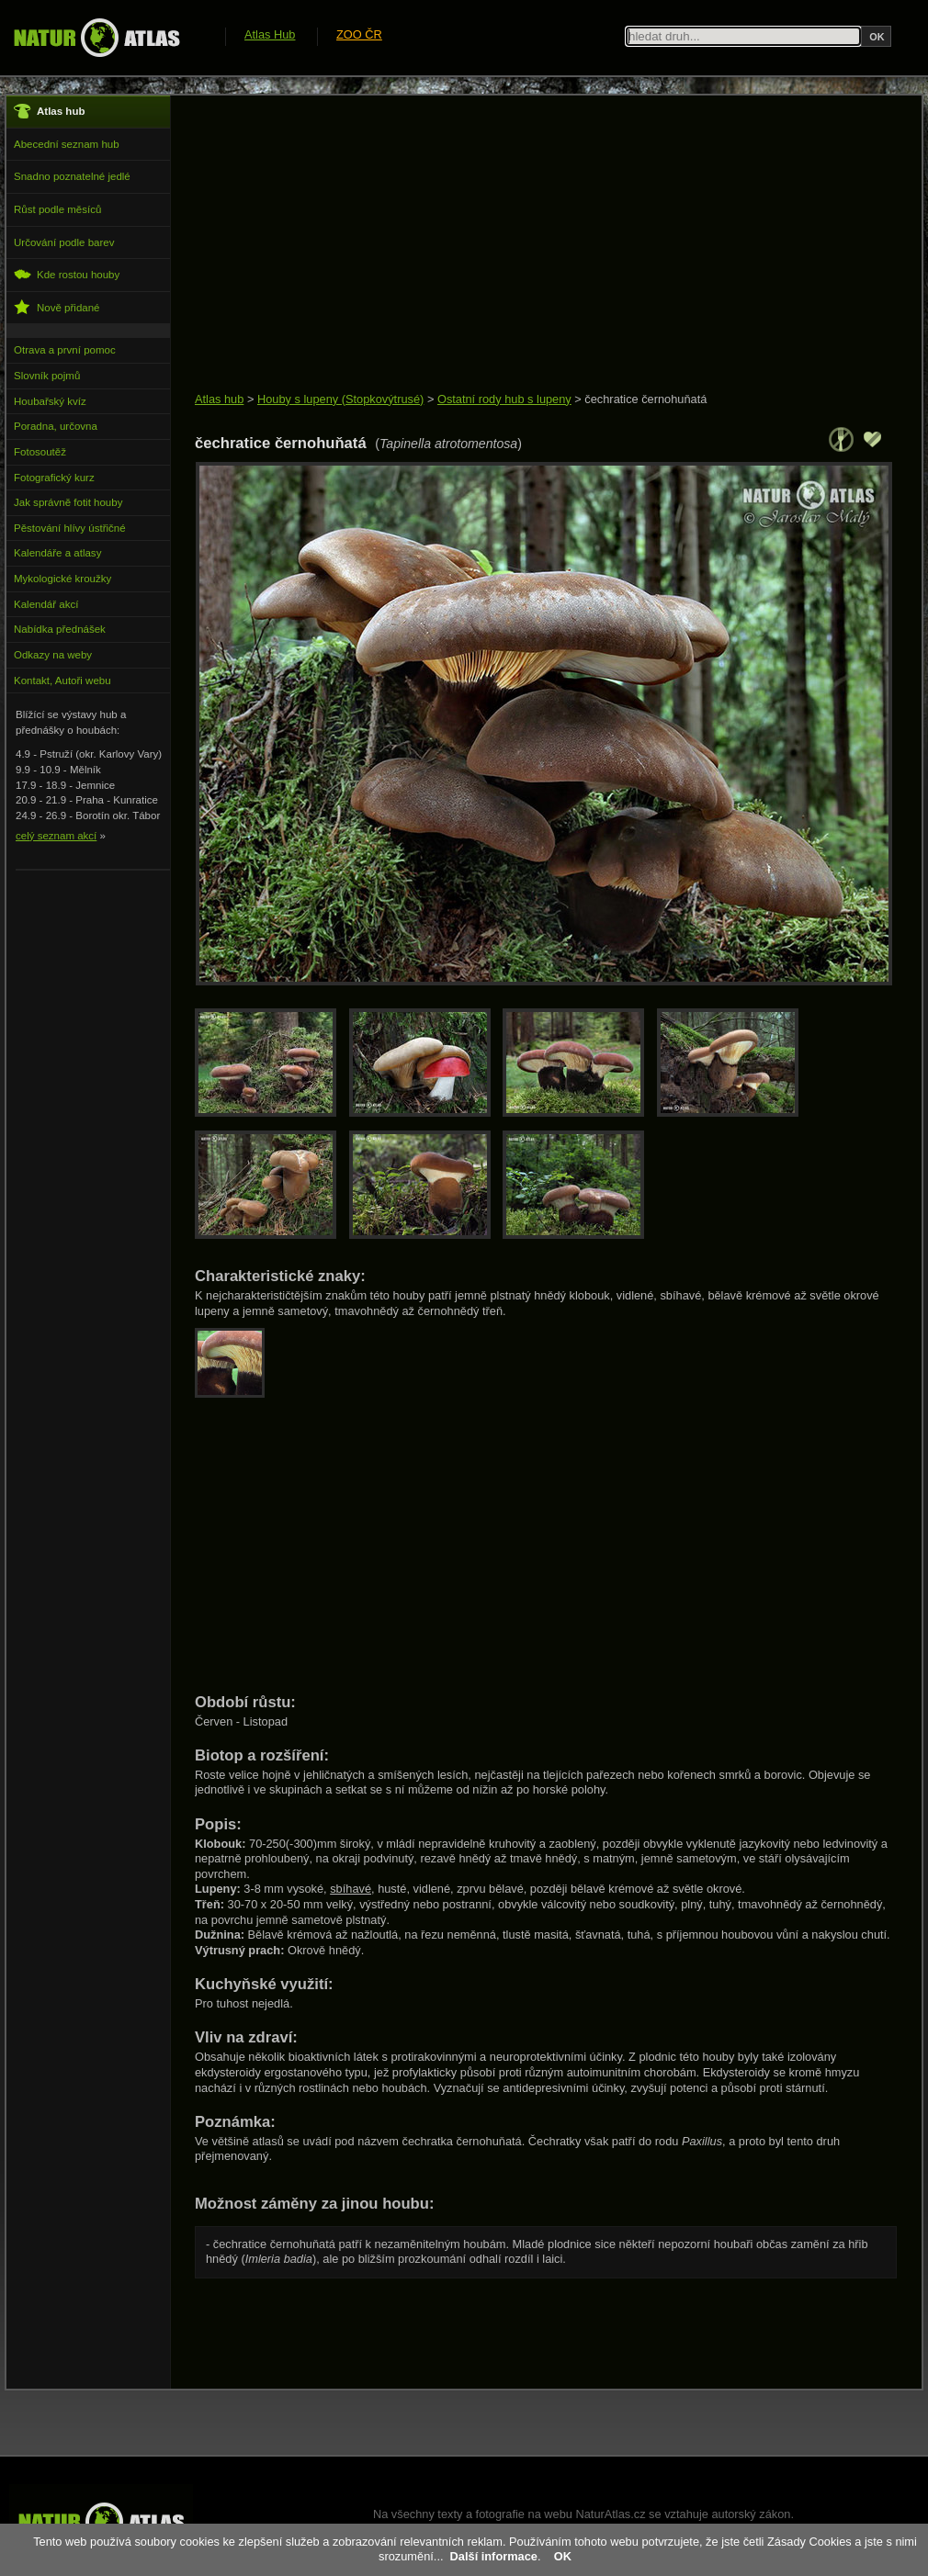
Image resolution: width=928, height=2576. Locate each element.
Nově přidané (57, 307)
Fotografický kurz (54, 477)
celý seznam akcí (56, 835)
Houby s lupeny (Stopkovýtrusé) (340, 399)
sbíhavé (350, 1888)
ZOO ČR (359, 34)
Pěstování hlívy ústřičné (70, 528)
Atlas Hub (269, 34)
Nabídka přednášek (60, 629)
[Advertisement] (528, 245)
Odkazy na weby (53, 654)
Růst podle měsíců (57, 209)
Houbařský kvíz (50, 401)
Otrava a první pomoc (65, 349)
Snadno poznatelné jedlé (72, 176)
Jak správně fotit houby (68, 502)
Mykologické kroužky (62, 578)
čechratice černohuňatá (645, 399)
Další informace (494, 2556)
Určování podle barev (64, 242)
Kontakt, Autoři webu (62, 680)
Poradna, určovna (55, 426)
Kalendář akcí (46, 604)
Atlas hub (219, 399)
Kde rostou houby (66, 274)
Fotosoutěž (40, 451)
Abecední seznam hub (66, 144)
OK (563, 2556)
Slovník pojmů (47, 375)
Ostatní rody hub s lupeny (504, 399)
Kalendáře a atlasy (57, 552)
